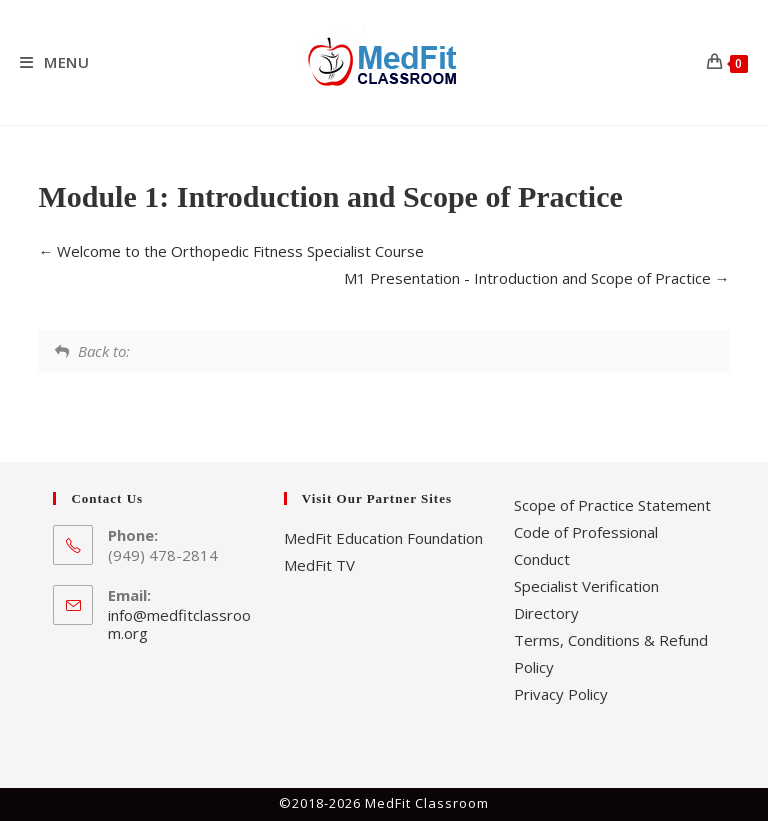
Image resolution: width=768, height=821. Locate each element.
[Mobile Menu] (55, 62)
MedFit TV (319, 565)
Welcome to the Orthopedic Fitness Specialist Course (231, 251)
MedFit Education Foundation (383, 538)
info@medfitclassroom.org (179, 624)
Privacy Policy (561, 694)
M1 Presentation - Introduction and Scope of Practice (537, 278)
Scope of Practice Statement (612, 505)
